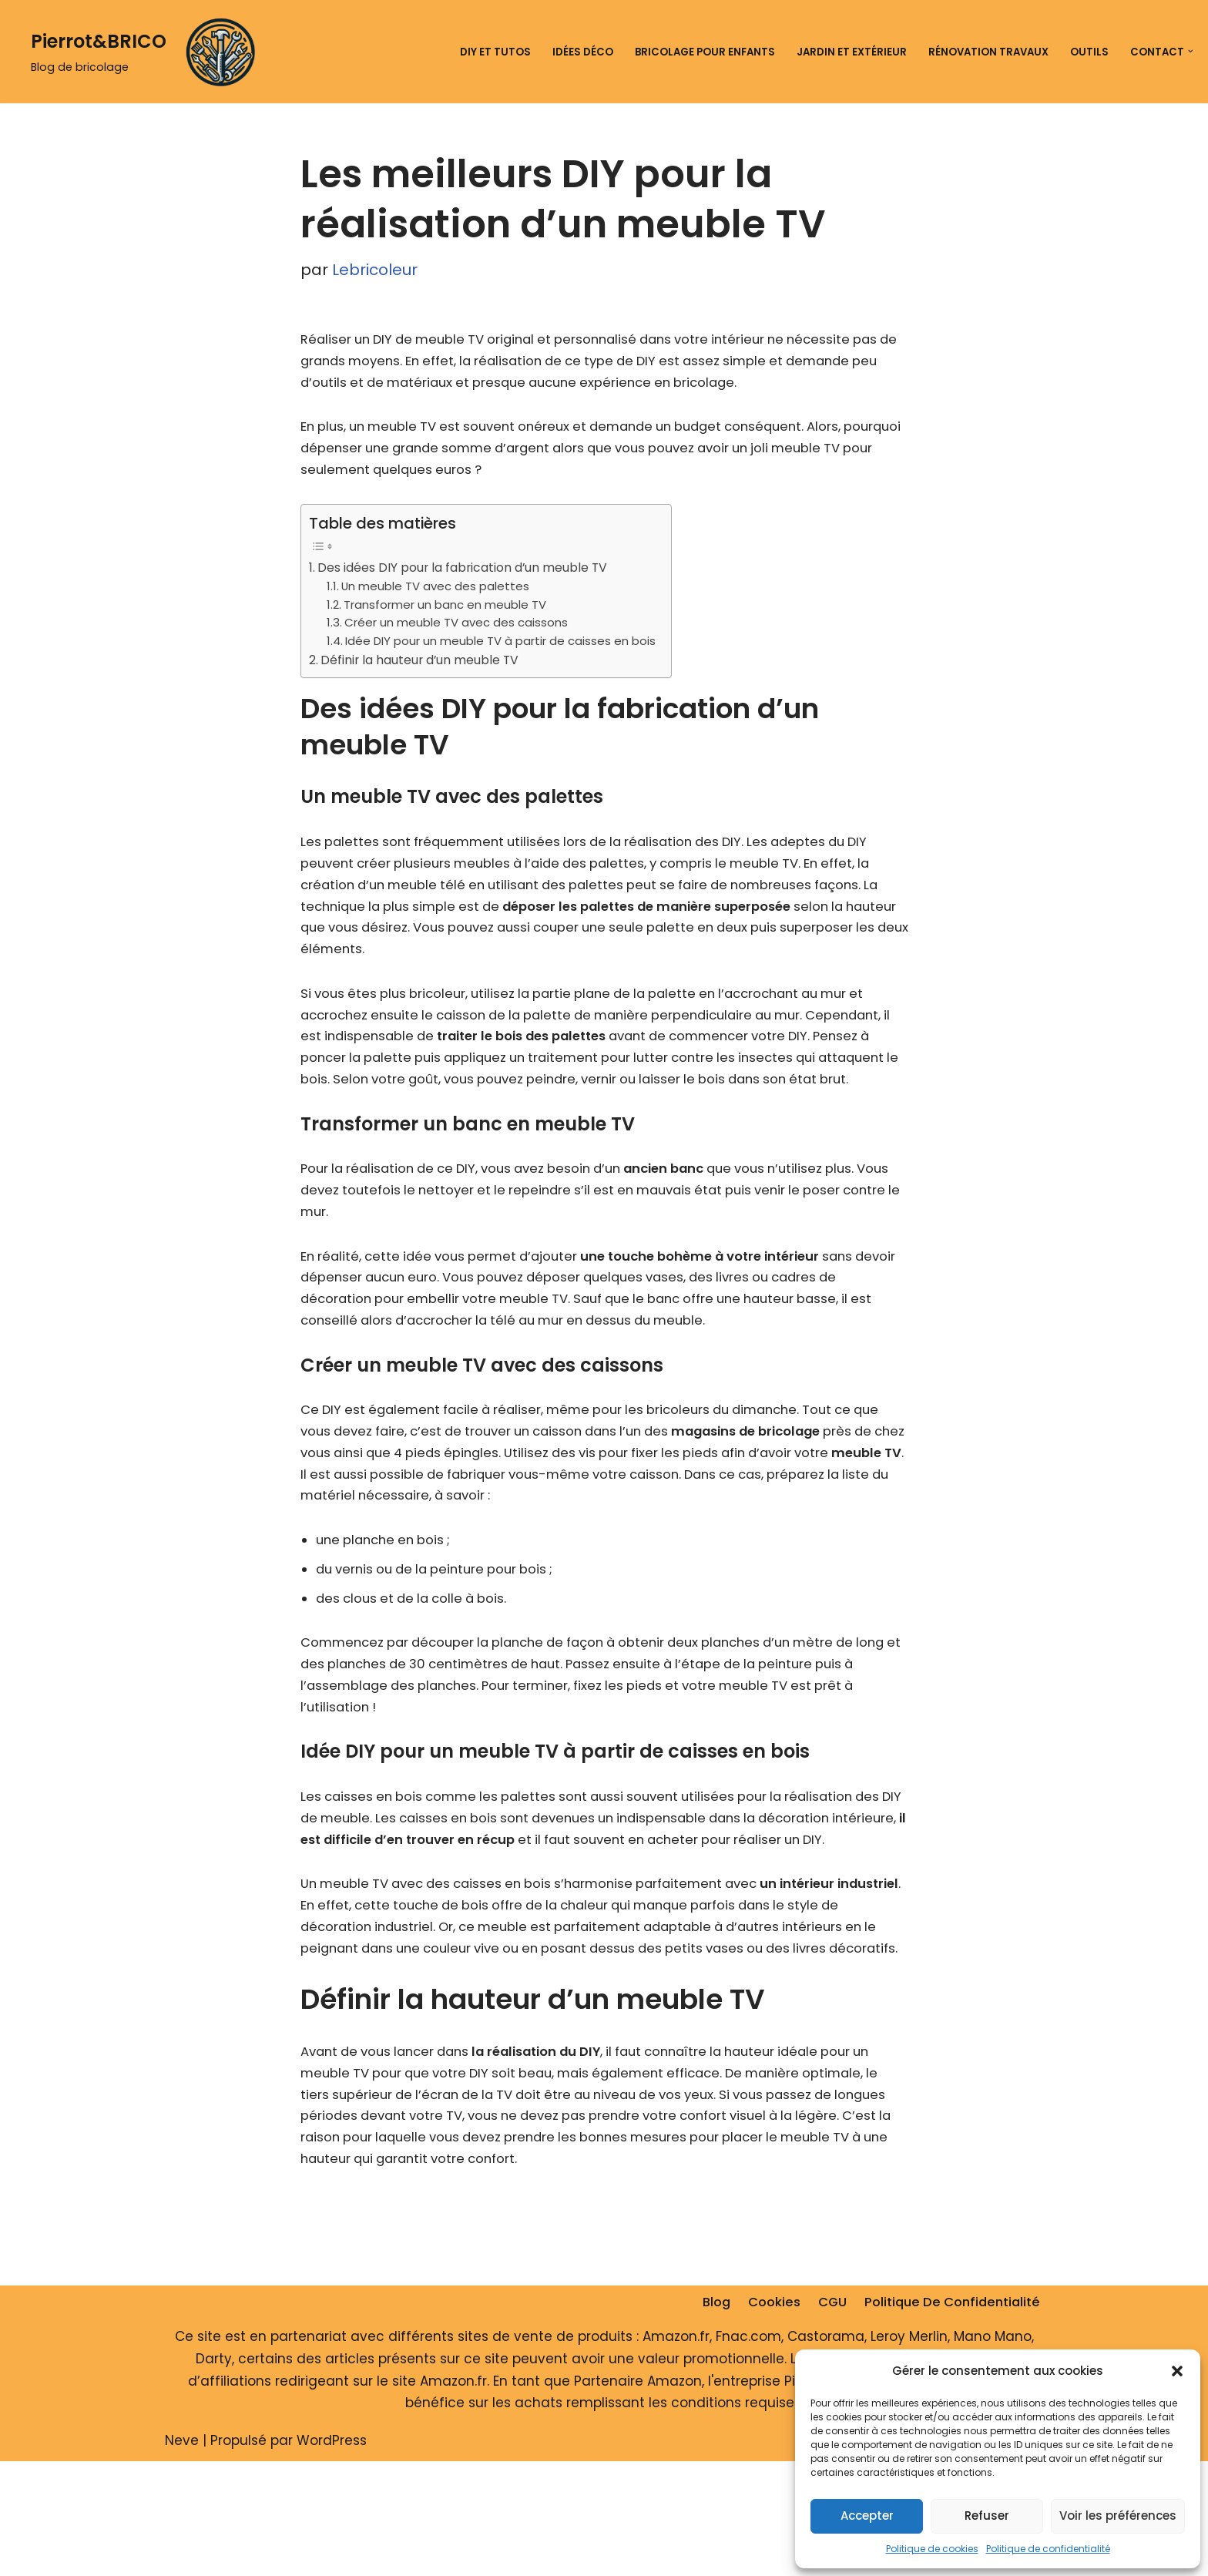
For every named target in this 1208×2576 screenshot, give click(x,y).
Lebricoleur (375, 270)
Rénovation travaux (986, 51)
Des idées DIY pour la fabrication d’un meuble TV (467, 574)
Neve (182, 2555)
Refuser (987, 2515)
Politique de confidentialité (1048, 2548)
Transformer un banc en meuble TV (446, 611)
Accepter (867, 2515)
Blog (707, 2417)
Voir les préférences (1117, 2515)
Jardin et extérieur (846, 51)
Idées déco (574, 51)
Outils (1088, 51)
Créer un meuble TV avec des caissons (457, 631)
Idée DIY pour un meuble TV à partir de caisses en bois (502, 650)
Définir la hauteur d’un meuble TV (424, 669)
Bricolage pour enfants (698, 51)
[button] (1177, 2371)
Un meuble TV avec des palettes (437, 593)
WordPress (332, 2555)
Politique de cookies (932, 2548)
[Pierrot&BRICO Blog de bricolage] (149, 51)
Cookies (767, 2417)
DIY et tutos (486, 51)
